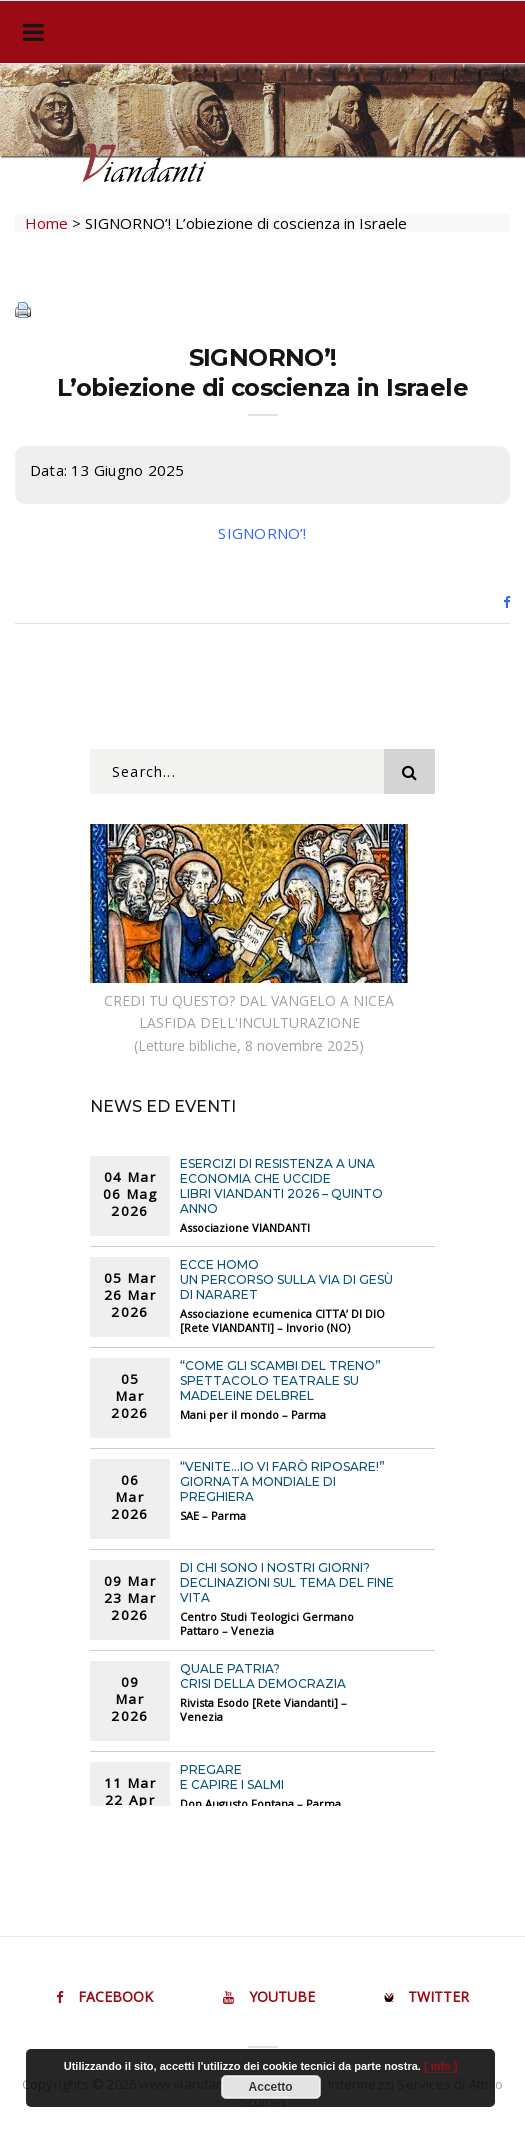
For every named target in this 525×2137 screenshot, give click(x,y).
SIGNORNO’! (262, 533)
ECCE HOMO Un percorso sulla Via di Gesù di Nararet (286, 1279)
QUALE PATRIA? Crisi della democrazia (263, 1676)
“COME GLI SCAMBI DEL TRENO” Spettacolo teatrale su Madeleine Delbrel (280, 1380)
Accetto (271, 2087)
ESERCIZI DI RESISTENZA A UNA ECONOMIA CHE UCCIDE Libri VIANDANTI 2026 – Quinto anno (281, 1186)
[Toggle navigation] (29, 32)
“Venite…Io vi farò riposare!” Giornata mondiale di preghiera (282, 1481)
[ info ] (441, 2066)
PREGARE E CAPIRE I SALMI (232, 1777)
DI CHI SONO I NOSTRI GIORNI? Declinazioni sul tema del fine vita (287, 1582)
